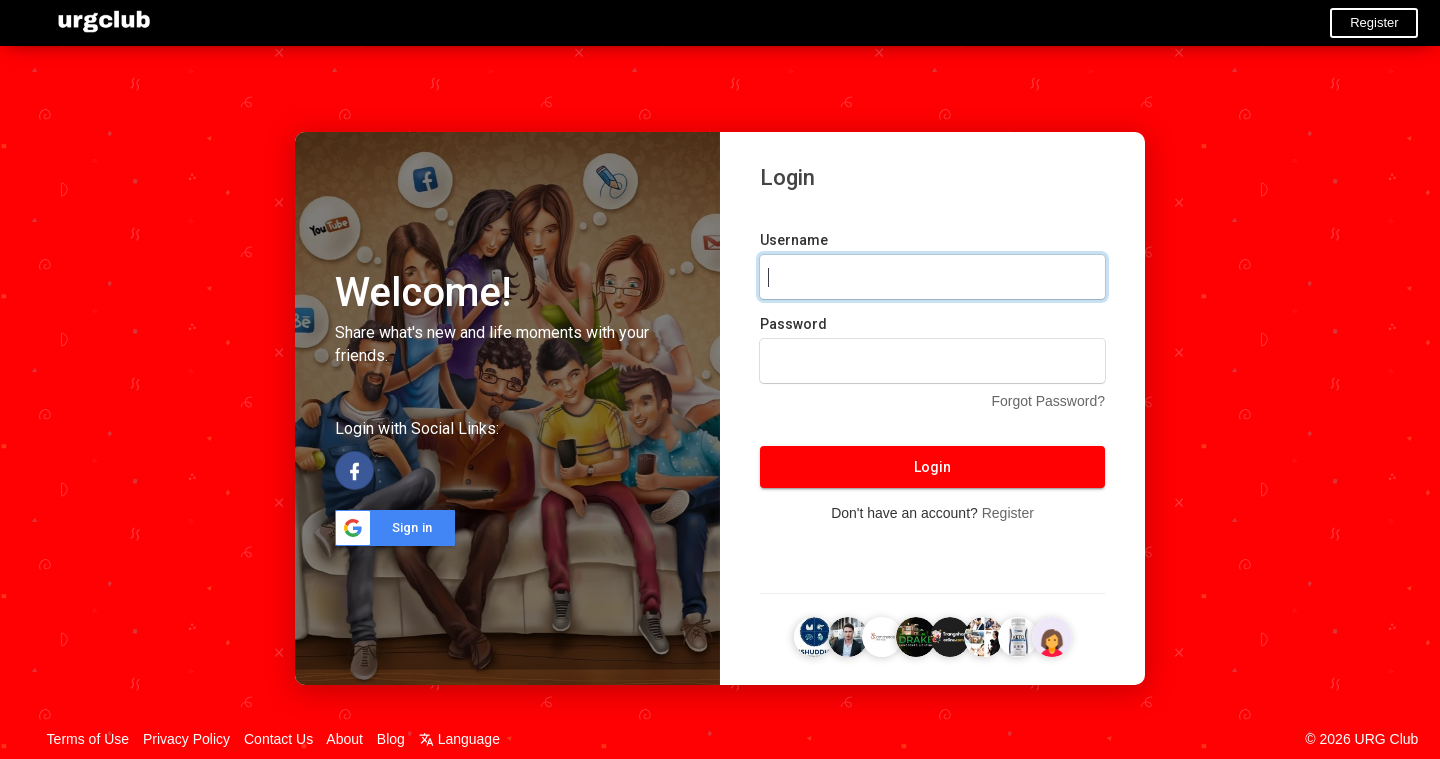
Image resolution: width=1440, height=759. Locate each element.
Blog (391, 739)
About (344, 739)
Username (794, 240)
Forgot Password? (1048, 401)
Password (793, 324)
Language (459, 739)
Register (1374, 22)
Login (932, 467)
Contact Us (278, 739)
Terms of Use (88, 739)
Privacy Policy (186, 739)
